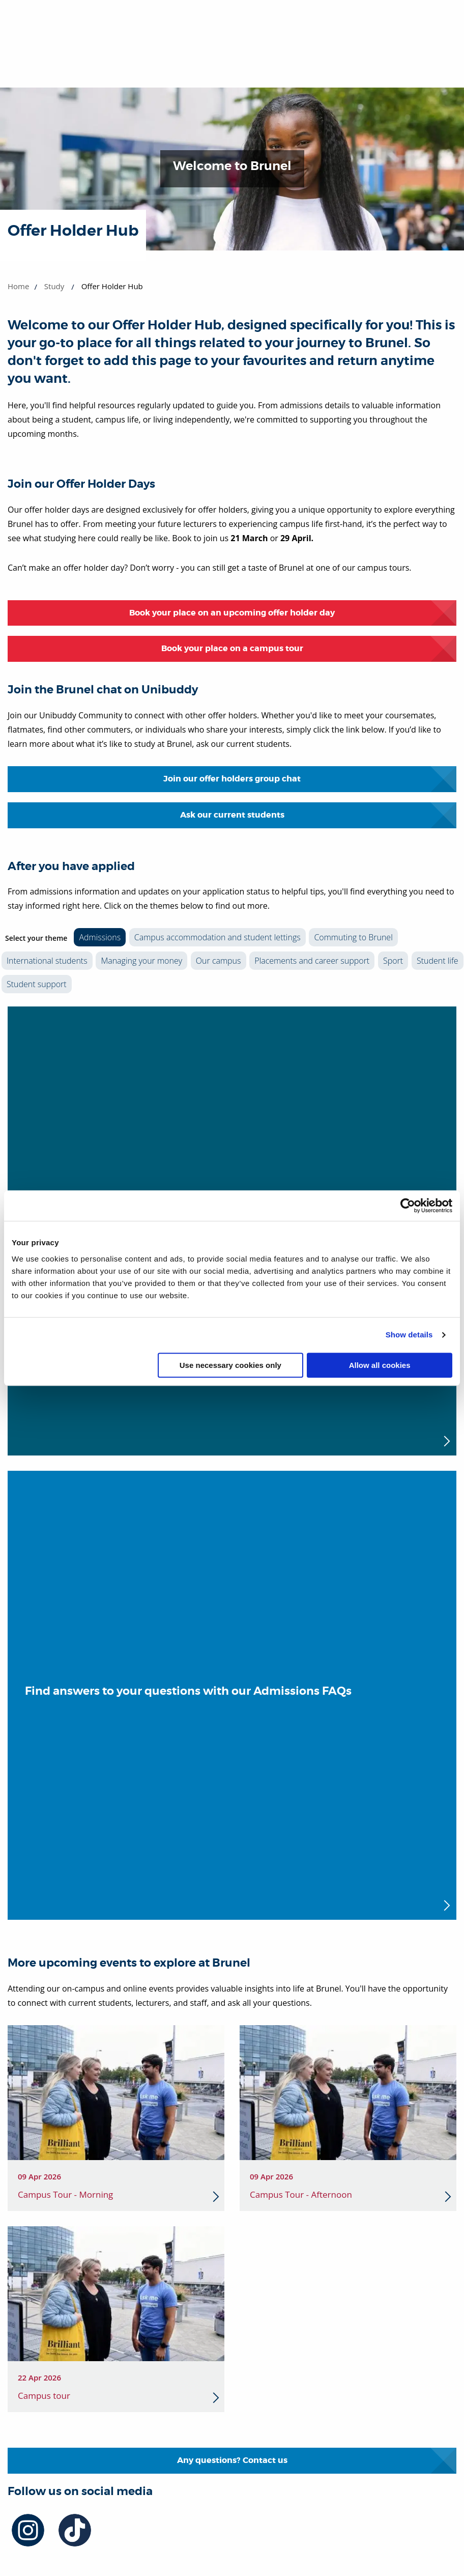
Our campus (218, 960)
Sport (393, 960)
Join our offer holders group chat (232, 778)
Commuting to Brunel (353, 937)
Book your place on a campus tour (232, 648)
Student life (437, 960)
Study (54, 286)
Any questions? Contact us (232, 2460)
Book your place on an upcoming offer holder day (232, 612)
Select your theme (36, 938)
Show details (409, 1334)
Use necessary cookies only (230, 1365)
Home (18, 286)
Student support (37, 984)
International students (47, 960)
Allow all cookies (380, 1365)
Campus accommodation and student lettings (217, 937)
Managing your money (141, 960)
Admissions (100, 937)
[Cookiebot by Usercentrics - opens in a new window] (407, 1205)
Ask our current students (232, 814)
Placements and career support (311, 960)
